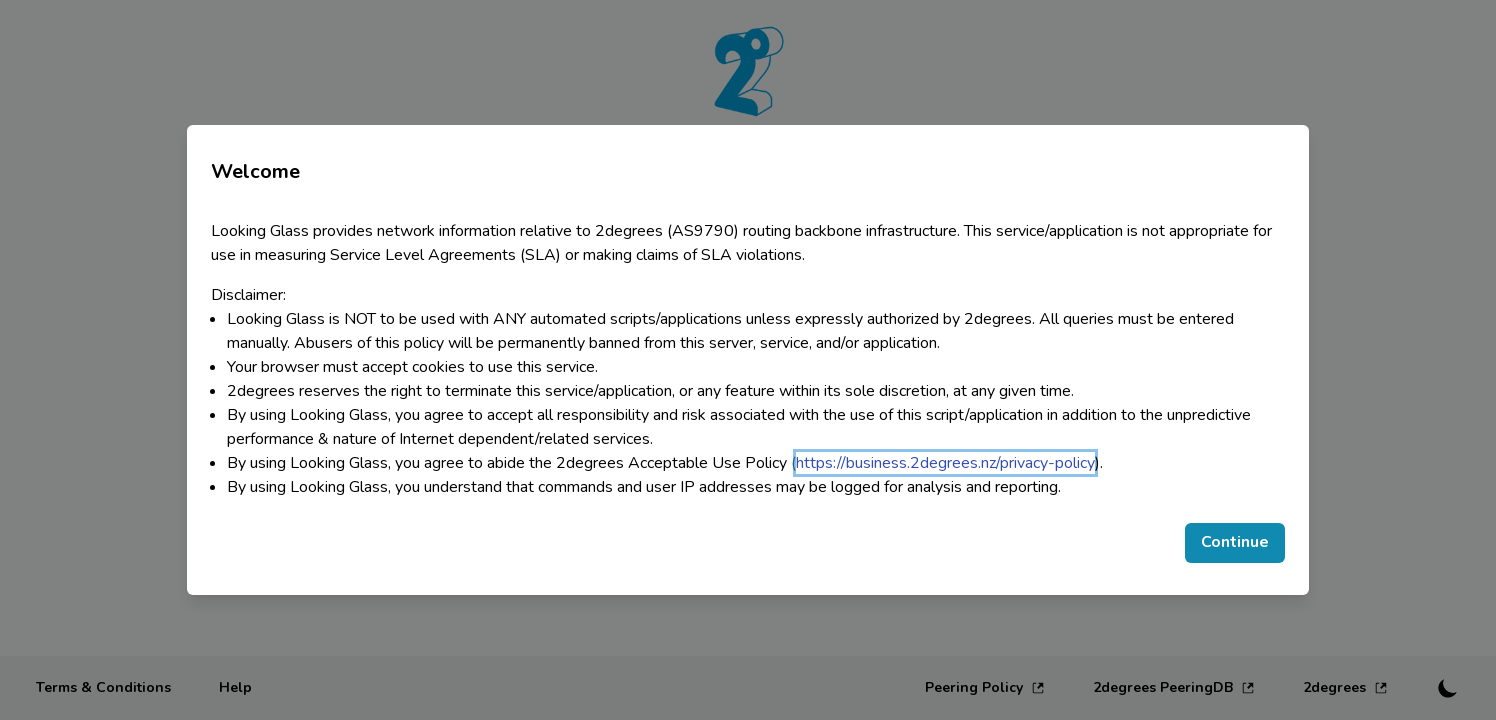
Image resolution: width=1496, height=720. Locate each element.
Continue (1235, 542)
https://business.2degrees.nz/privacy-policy (945, 463)
